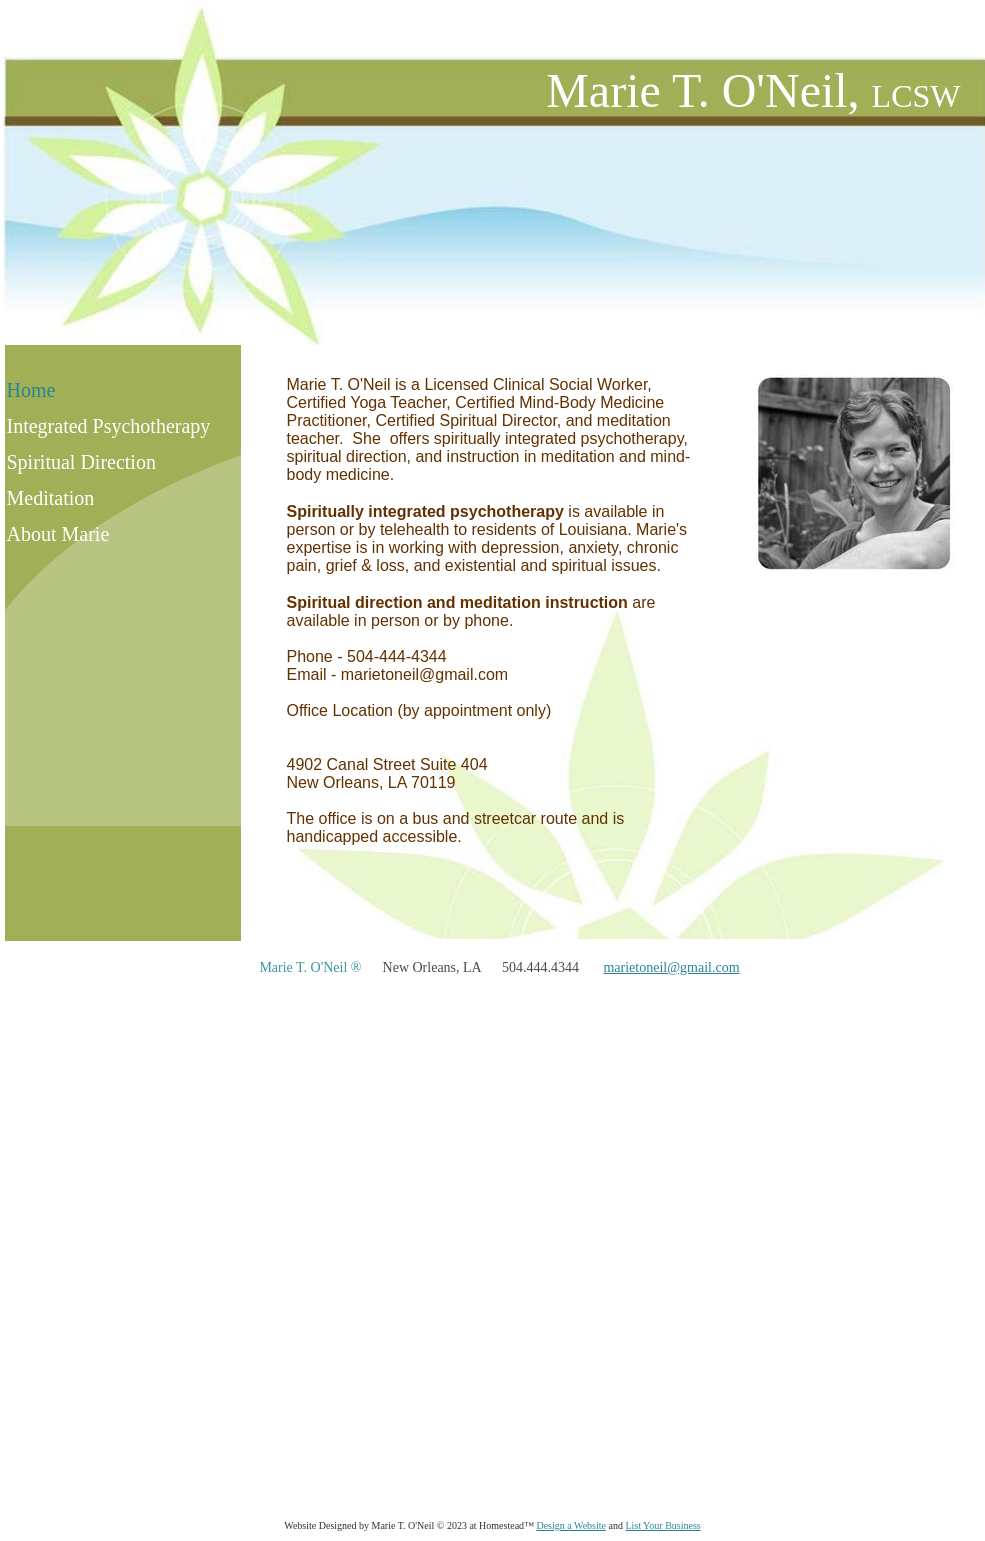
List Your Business (662, 1525)
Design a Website (571, 1525)
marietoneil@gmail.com (671, 967)
